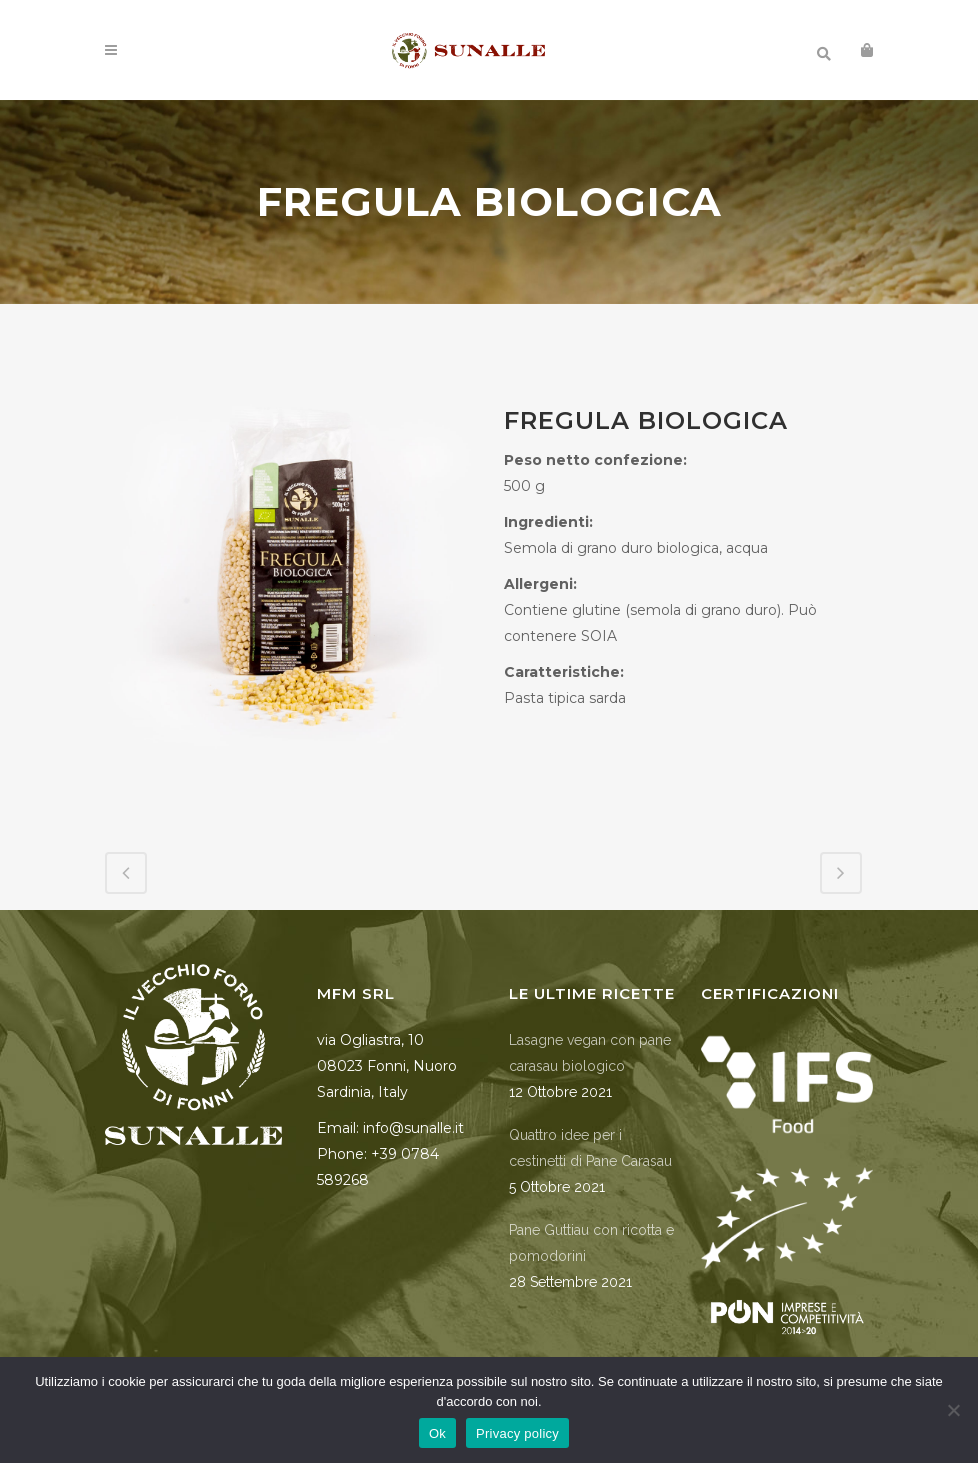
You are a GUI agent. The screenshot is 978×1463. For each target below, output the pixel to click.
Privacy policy (517, 1433)
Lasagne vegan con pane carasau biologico (590, 1053)
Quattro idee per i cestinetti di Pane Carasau (590, 1148)
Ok (437, 1433)
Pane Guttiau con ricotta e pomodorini (591, 1243)
